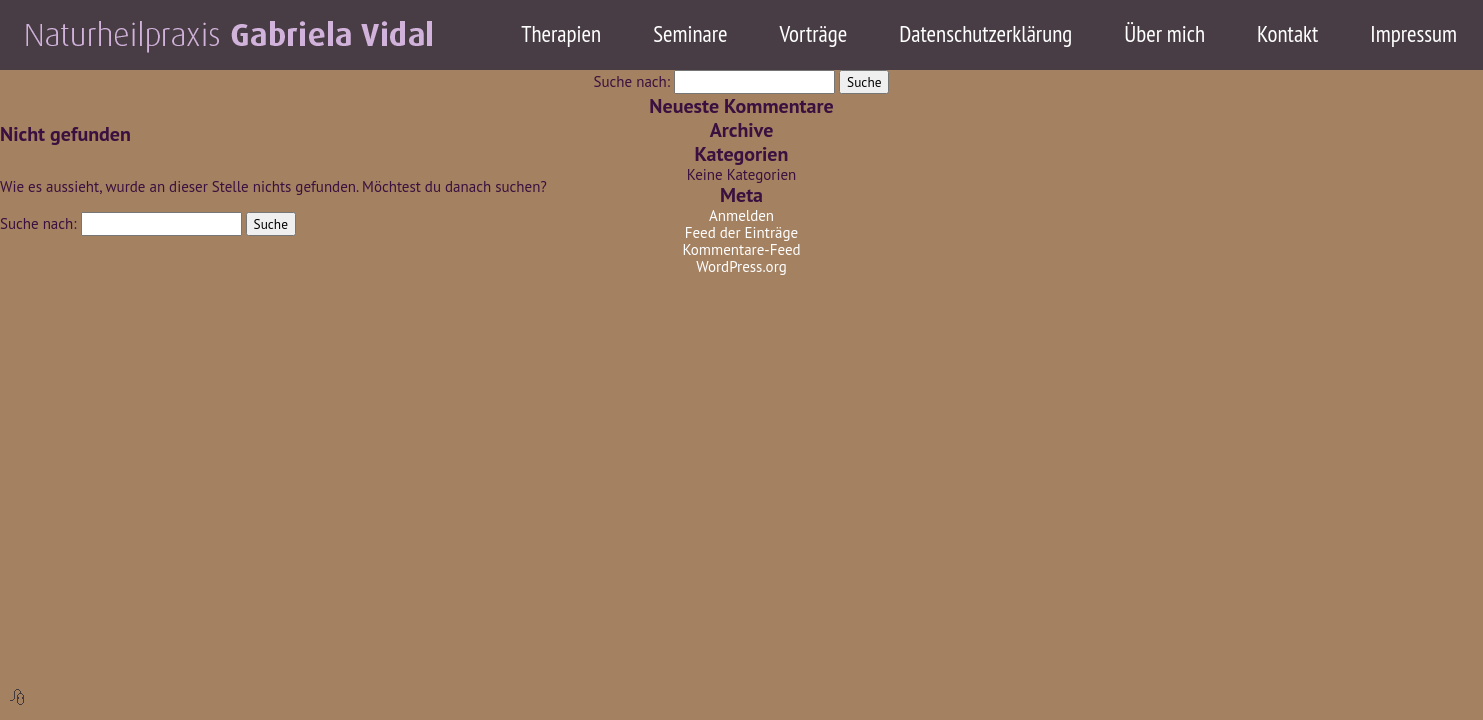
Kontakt (1287, 33)
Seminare (690, 33)
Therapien (561, 33)
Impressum (1413, 33)
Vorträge (814, 33)
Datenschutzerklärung (985, 33)
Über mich (1164, 33)
